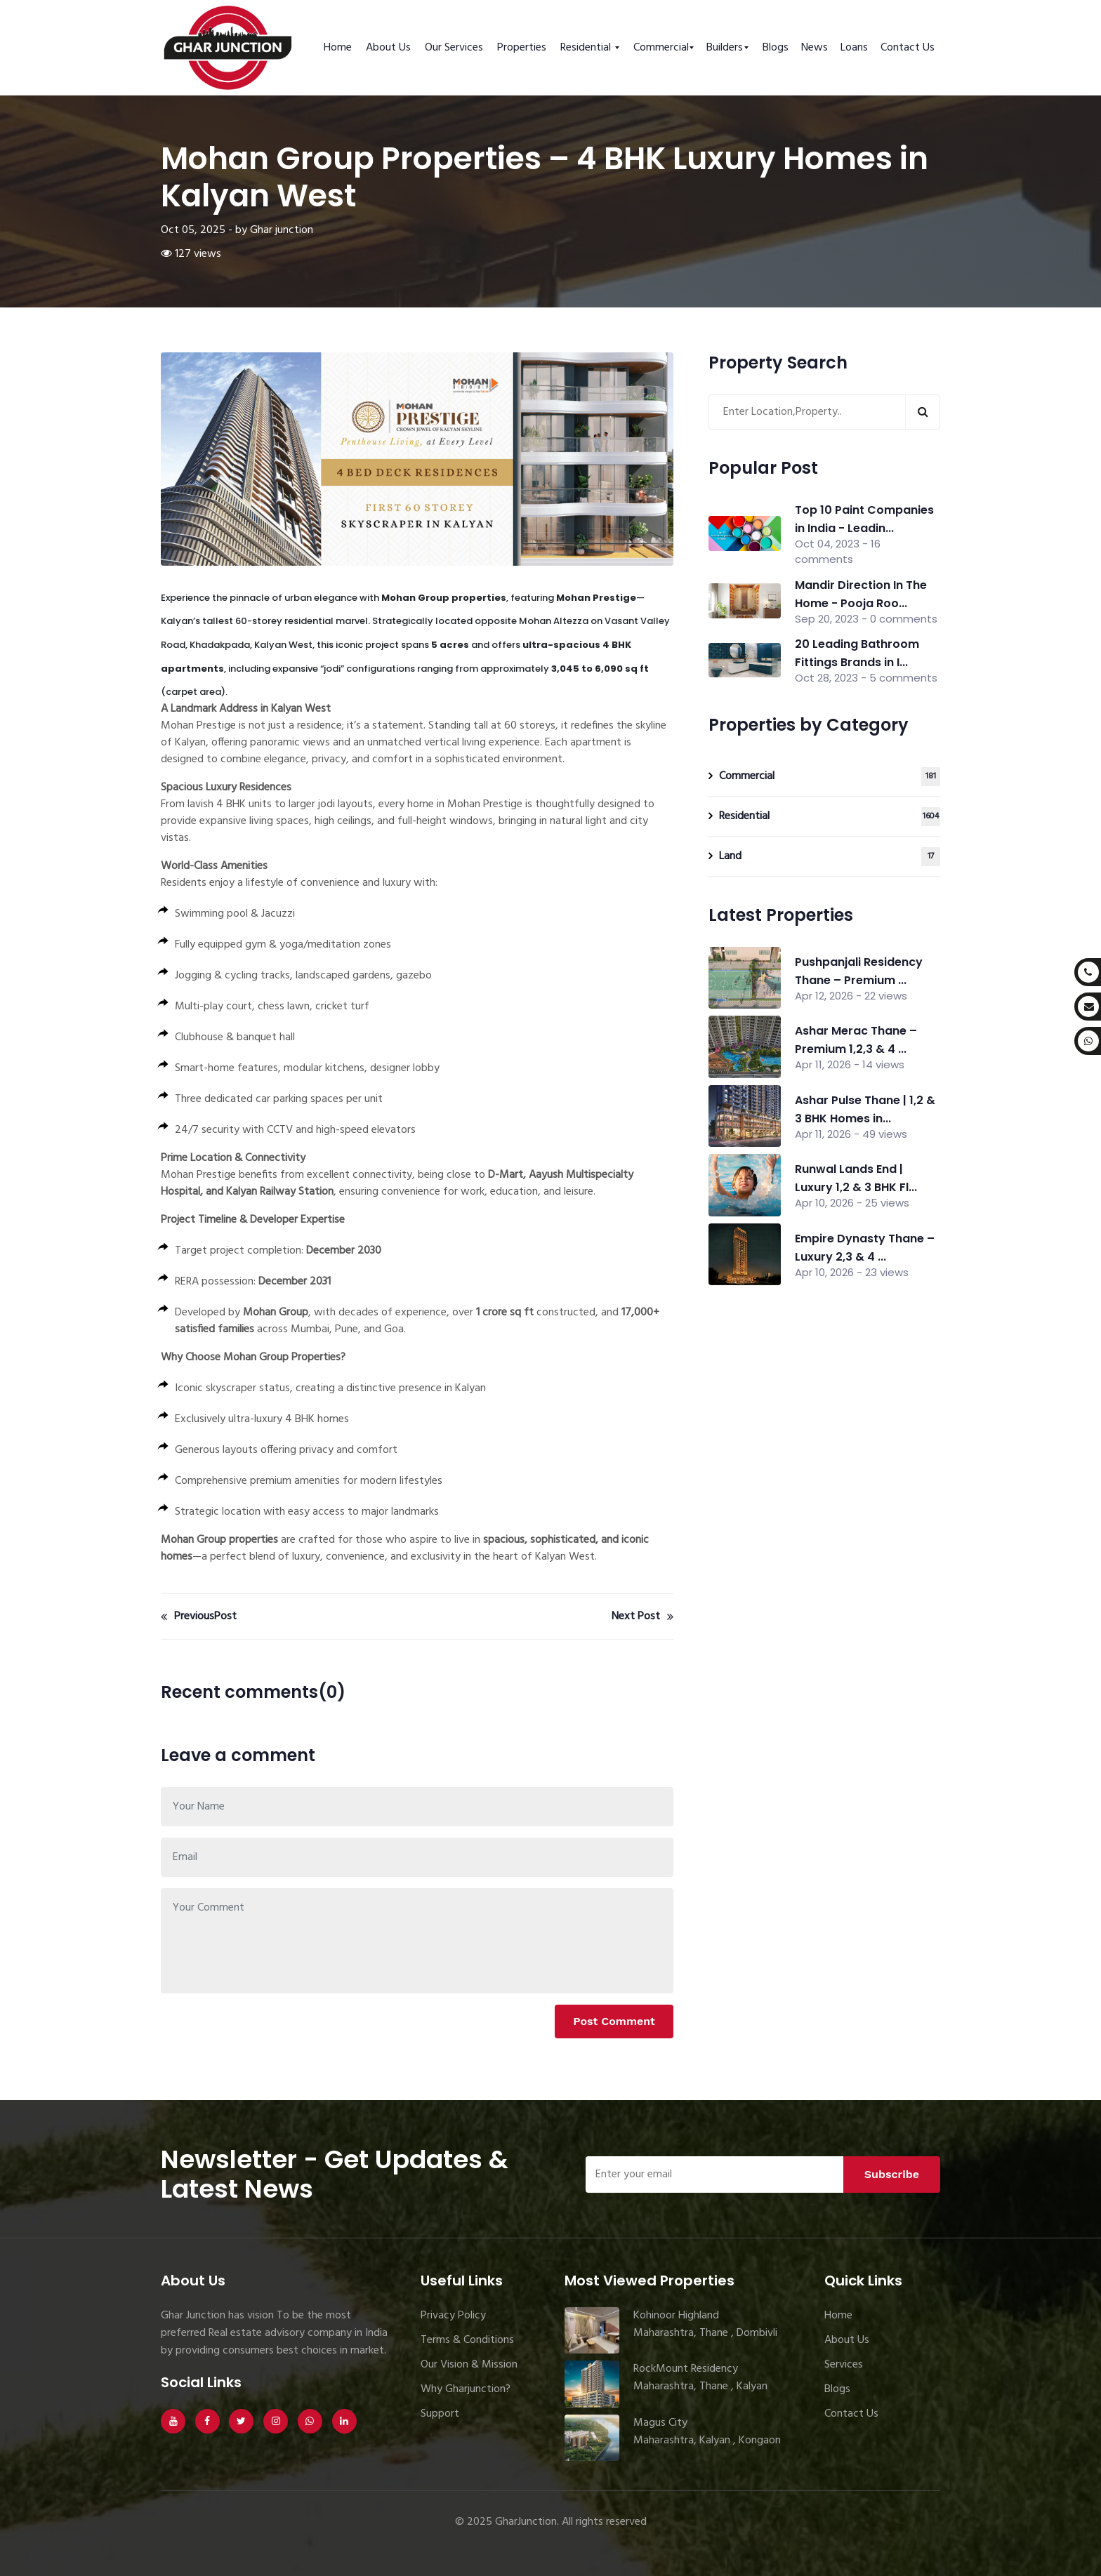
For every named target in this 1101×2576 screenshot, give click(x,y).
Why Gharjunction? (465, 2389)
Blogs (776, 48)
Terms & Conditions (467, 2340)
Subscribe (891, 2174)
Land (829, 856)
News (814, 48)
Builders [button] (724, 48)
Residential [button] (587, 48)
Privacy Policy (453, 2315)
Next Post (642, 1616)
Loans (854, 48)
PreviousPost (199, 1616)
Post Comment (614, 2021)
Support (440, 2414)
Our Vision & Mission (469, 2365)
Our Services (454, 48)
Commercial (829, 776)
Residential (829, 816)
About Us (388, 48)
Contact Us (908, 48)
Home (338, 48)
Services (843, 2365)
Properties (521, 48)
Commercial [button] (661, 48)
